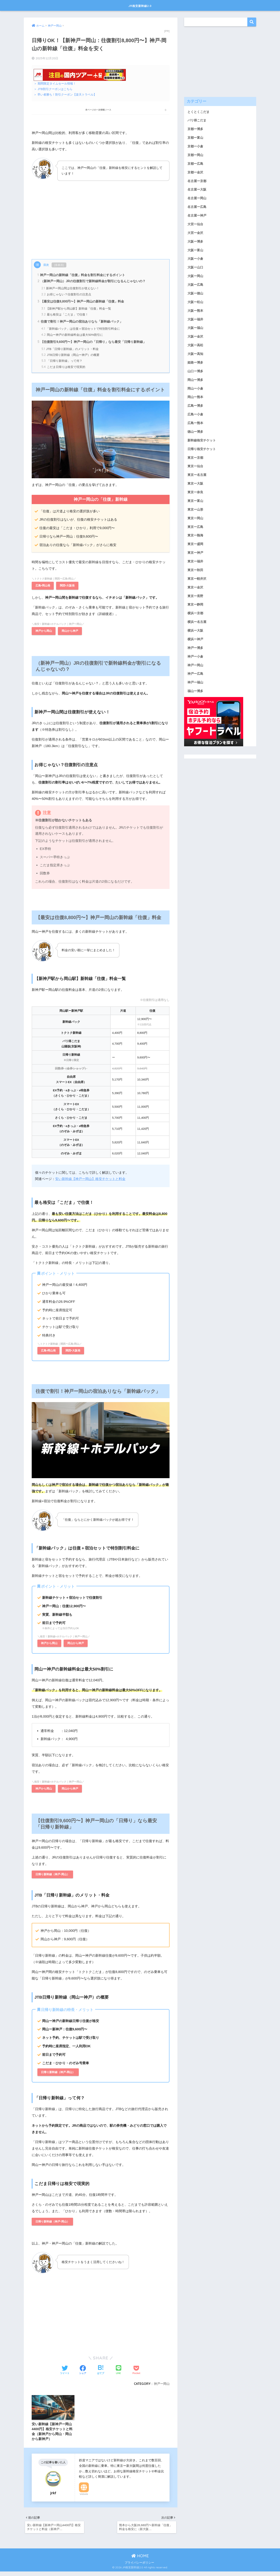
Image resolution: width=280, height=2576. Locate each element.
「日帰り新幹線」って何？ (62, 363)
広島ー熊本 (195, 429)
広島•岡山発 (42, 588)
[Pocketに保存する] (136, 2373)
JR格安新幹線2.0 (140, 5)
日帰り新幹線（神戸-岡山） (52, 1877)
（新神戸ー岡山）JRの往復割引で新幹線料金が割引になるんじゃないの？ (91, 281)
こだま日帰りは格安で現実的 (63, 369)
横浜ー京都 (195, 623)
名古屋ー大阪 (197, 191)
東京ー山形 (195, 517)
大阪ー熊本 (195, 314)
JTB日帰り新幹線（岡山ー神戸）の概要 (70, 357)
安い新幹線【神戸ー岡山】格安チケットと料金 (90, 1182)
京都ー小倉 (195, 147)
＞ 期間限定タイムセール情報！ (55, 83)
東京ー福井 (195, 570)
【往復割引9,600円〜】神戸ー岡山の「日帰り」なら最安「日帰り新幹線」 (91, 343)
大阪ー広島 (195, 288)
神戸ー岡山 (162, 2386)
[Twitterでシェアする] (65, 2373)
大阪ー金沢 (195, 341)
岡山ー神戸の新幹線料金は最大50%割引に (72, 336)
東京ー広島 (195, 535)
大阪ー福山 (195, 332)
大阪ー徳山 (195, 297)
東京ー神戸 (195, 561)
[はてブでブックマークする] (100, 2373)
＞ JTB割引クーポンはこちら (53, 89)
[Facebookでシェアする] (82, 2373)
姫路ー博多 (195, 367)
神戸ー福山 (195, 693)
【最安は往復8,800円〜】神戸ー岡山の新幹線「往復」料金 (80, 302)
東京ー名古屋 (197, 482)
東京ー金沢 (195, 596)
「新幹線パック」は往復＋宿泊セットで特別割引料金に (80, 330)
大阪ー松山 (195, 305)
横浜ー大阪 (195, 640)
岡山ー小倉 (195, 394)
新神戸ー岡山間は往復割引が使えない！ (70, 288)
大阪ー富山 (195, 253)
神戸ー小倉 (195, 667)
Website (84, 2497)
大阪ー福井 (195, 323)
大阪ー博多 (195, 244)
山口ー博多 (195, 376)
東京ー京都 (195, 464)
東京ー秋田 (195, 579)
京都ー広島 (195, 165)
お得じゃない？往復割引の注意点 (66, 295)
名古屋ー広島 (197, 209)
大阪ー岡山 (195, 279)
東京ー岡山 (195, 526)
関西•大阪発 (67, 588)
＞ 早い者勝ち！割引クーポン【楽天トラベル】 (65, 94)
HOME (140, 2560)
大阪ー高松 (195, 350)
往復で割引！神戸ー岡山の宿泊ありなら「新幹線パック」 (80, 323)
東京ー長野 (195, 605)
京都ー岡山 (195, 156)
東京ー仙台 (195, 473)
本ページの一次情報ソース (98, 110)
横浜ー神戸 (195, 649)
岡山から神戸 (70, 633)
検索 (251, 22)
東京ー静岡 (195, 614)
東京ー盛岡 (195, 552)
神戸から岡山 (43, 633)
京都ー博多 (195, 129)
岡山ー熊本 (195, 402)
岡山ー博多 (195, 385)
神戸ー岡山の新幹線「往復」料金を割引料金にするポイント (81, 275)
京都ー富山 (195, 138)
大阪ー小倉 (195, 261)
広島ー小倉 (195, 420)
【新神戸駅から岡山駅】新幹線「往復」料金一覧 (76, 309)
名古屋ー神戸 (197, 217)
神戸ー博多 (195, 658)
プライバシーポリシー (139, 2567)
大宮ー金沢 (195, 235)
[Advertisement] (101, 223)
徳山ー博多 (195, 438)
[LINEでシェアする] (118, 2373)
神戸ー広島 (195, 684)
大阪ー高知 (195, 358)
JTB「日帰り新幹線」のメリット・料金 (70, 351)
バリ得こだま (197, 121)
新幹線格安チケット (202, 447)
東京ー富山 (195, 508)
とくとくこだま (199, 112)
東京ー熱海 (195, 543)
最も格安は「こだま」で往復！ (65, 315)
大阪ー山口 (195, 270)
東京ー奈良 (195, 499)
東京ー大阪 (195, 490)
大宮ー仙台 (195, 226)
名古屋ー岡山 (197, 200)
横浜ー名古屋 (197, 631)
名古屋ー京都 (197, 182)
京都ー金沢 (195, 173)
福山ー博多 (195, 702)
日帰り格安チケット (202, 455)
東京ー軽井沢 (197, 587)
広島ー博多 (195, 411)
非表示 (59, 264)
